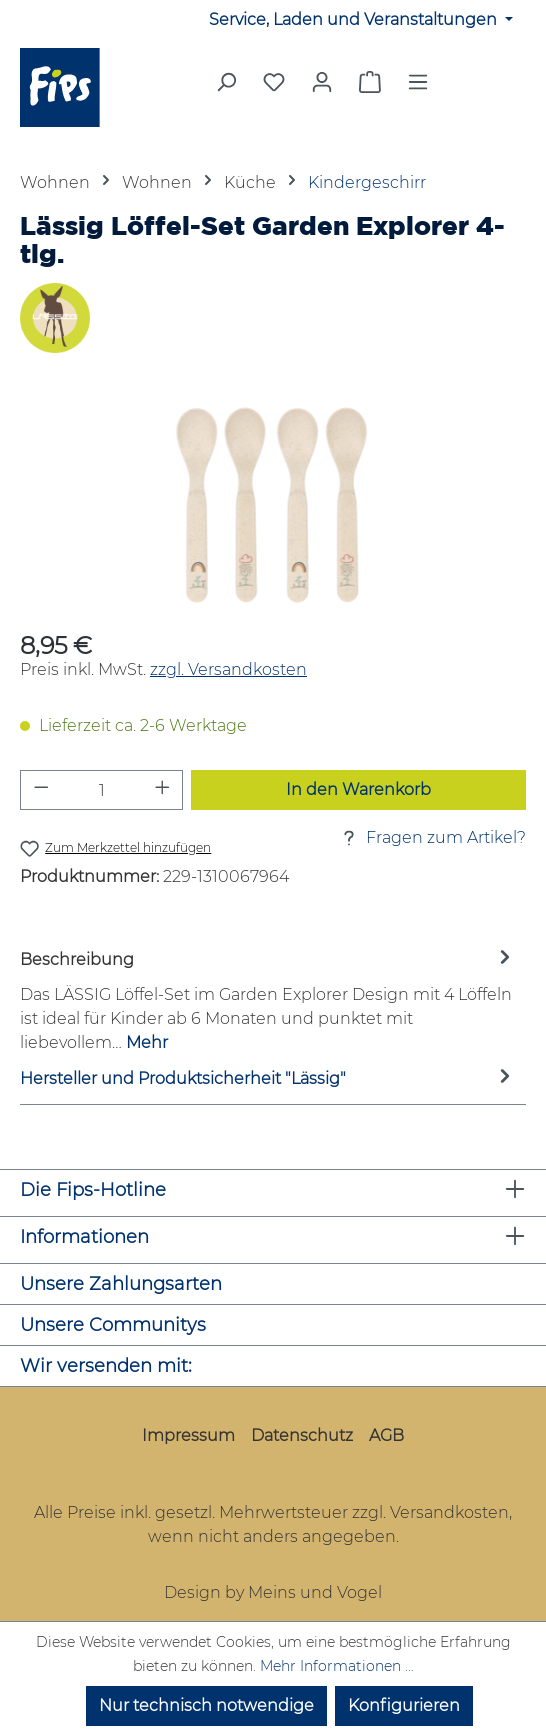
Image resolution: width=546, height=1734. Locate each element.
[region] (273, 505)
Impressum (188, 1435)
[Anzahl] (102, 790)
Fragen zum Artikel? (432, 838)
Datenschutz (302, 1435)
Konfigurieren (404, 1705)
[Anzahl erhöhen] (163, 790)
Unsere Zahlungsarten (121, 1284)
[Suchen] (226, 88)
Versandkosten (449, 1512)
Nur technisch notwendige (206, 1705)
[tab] (268, 1000)
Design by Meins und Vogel (273, 1592)
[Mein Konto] (322, 82)
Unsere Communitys (113, 1325)
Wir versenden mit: (106, 1366)
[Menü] (418, 88)
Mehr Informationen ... (337, 1666)
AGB (386, 1435)
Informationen (84, 1237)
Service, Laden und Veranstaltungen (355, 19)
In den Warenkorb (358, 789)
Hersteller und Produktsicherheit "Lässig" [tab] (268, 1079)
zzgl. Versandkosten (228, 669)
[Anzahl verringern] (41, 790)
